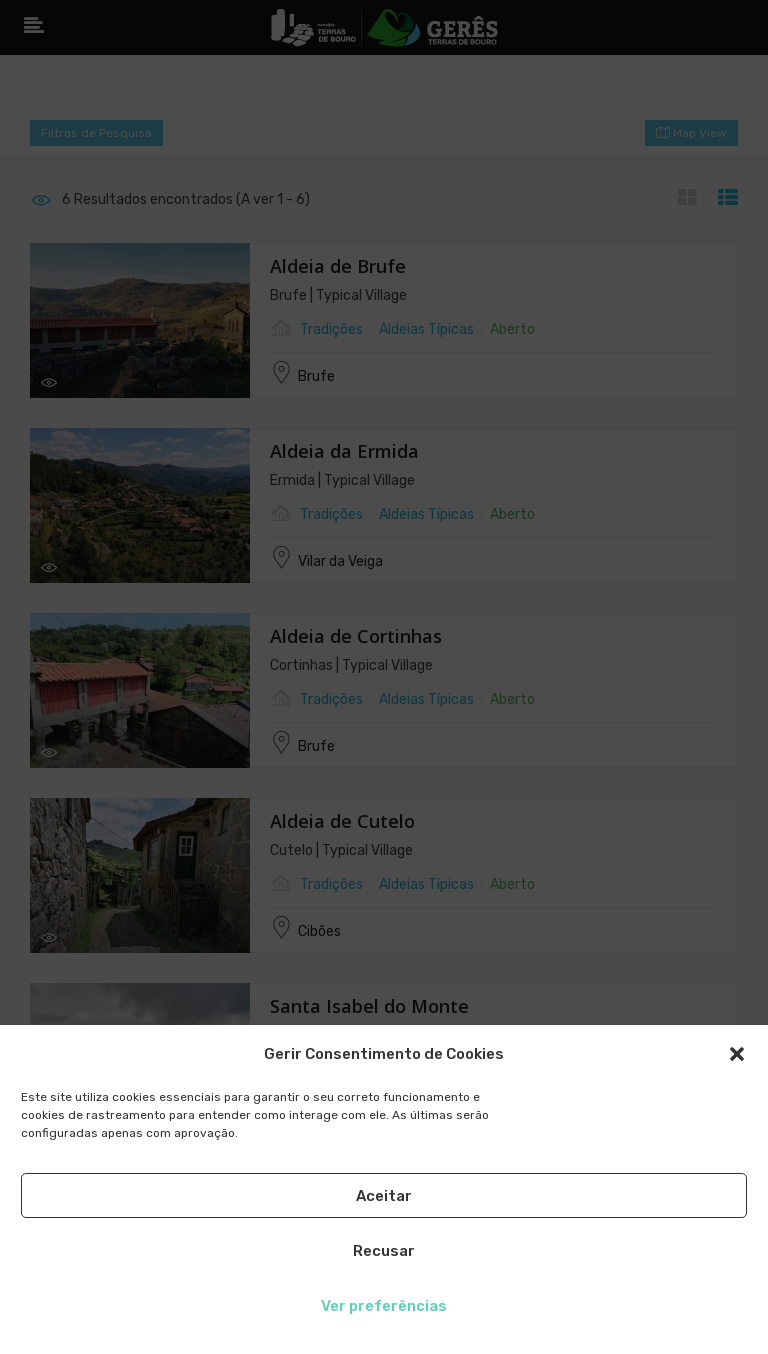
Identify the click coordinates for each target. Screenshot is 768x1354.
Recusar (384, 1251)
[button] (737, 1054)
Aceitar (384, 1196)
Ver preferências (384, 1306)
